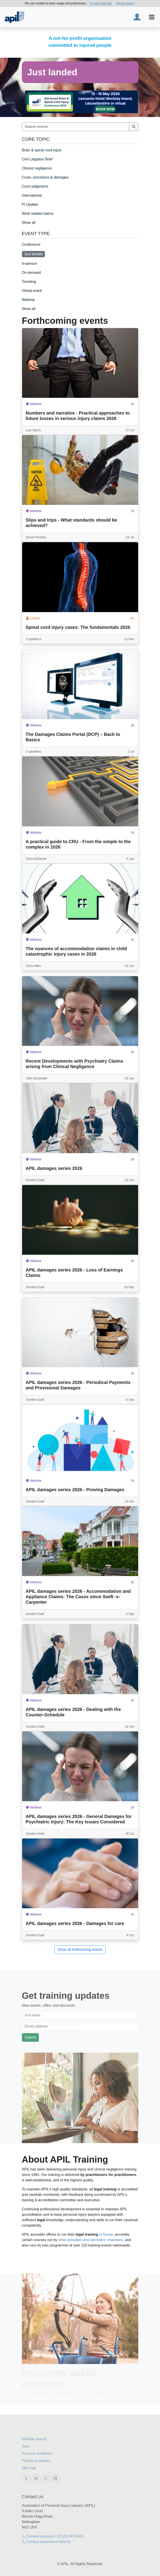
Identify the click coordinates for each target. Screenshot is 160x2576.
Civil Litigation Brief (37, 159)
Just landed (33, 254)
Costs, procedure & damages (45, 177)
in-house (106, 2234)
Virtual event (32, 291)
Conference (31, 244)
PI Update (30, 204)
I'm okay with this (101, 3)
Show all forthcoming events (79, 1949)
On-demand (31, 272)
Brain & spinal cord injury (42, 150)
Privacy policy (125, 3)
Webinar (28, 300)
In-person (29, 263)
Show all (28, 222)
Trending (29, 282)
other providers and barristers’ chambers (90, 2240)
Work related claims (37, 213)
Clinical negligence (37, 168)
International (32, 195)
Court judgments (35, 186)
